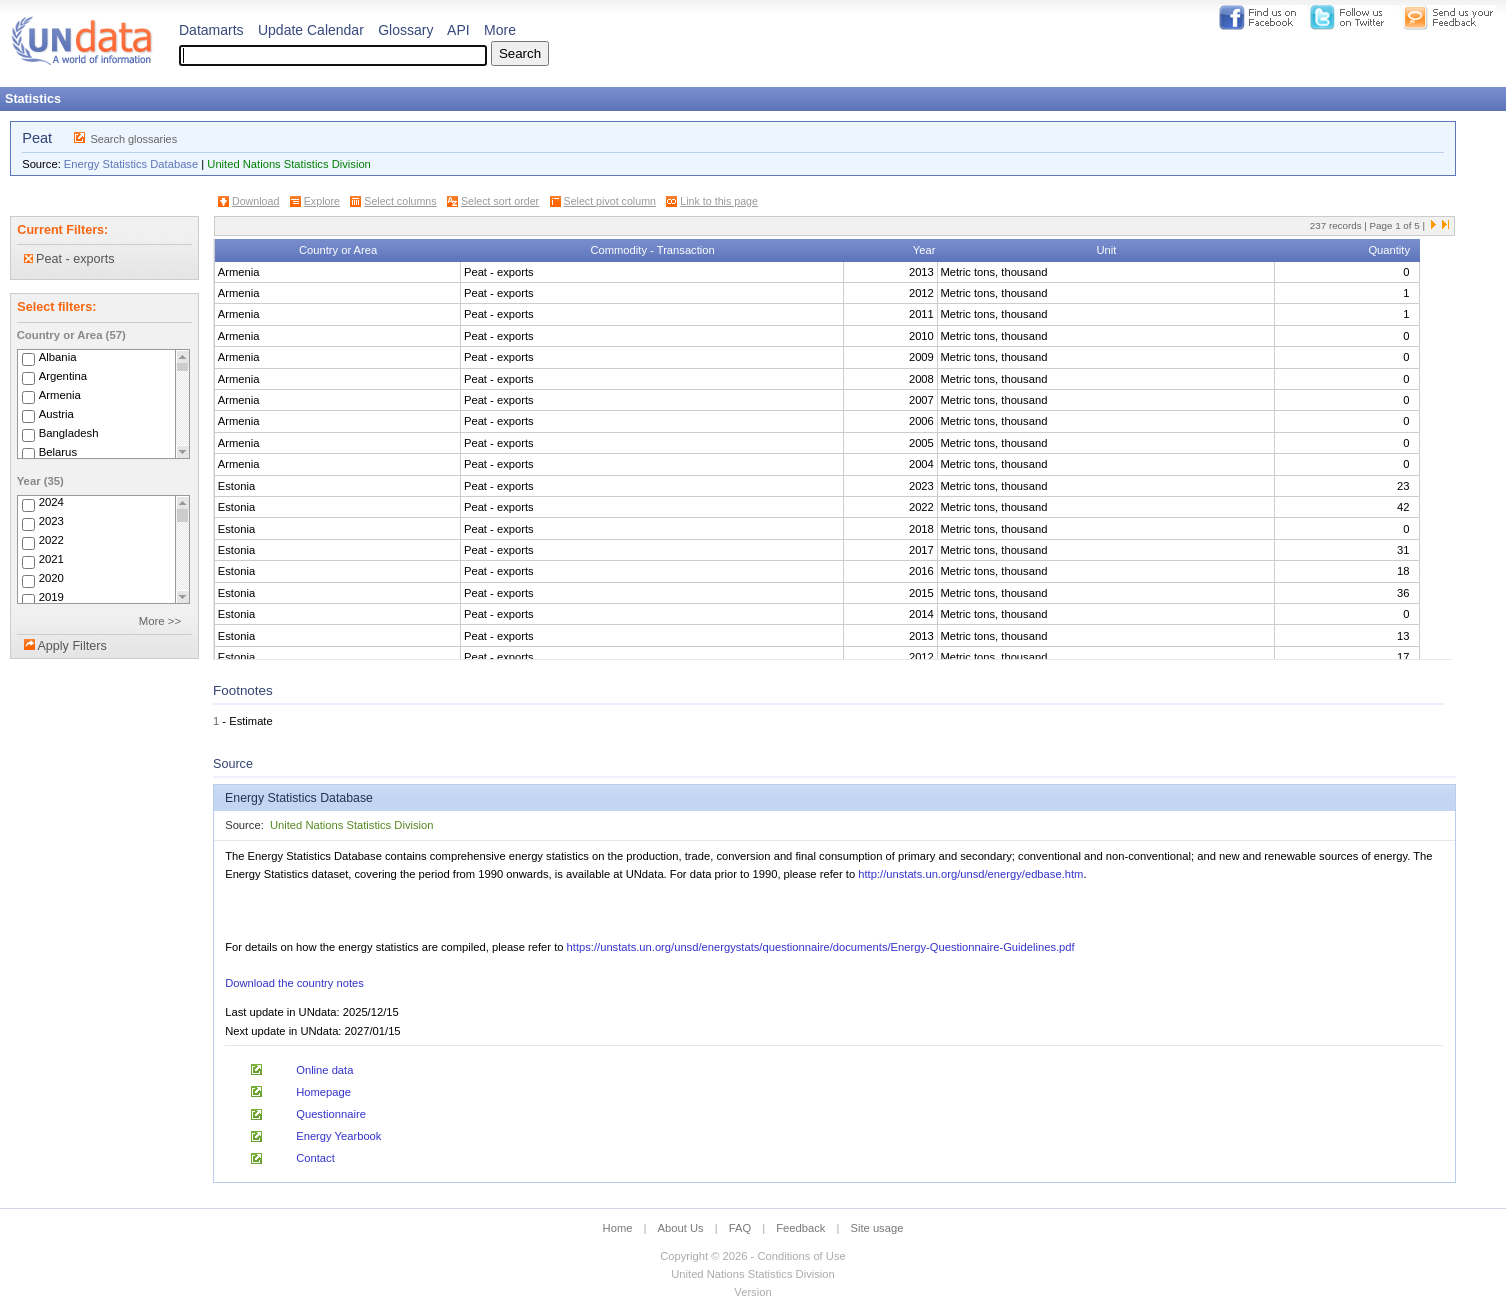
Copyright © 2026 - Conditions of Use (752, 1256)
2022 (51, 541)
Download (255, 201)
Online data (324, 1070)
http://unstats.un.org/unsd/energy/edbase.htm (970, 874)
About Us (681, 1228)
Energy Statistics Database (131, 164)
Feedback (800, 1228)
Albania (58, 357)
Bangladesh (69, 433)
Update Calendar (311, 30)
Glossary (405, 30)
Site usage (877, 1228)
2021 (51, 560)
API (458, 30)
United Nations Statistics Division (289, 164)
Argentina (63, 376)
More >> (160, 621)
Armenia (60, 395)
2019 (51, 598)
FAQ (740, 1228)
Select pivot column (610, 201)
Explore (322, 201)
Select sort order (500, 201)
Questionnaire (331, 1114)
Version (752, 1292)
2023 (51, 522)
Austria (56, 414)
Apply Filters (71, 646)
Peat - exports (69, 259)
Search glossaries (133, 139)
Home (618, 1228)
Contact (315, 1158)
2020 (51, 579)
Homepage (323, 1092)
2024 (51, 503)
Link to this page (719, 201)
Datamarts (211, 30)
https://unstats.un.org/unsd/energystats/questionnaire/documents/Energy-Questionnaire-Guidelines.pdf (821, 947)
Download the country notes (294, 983)
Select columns (400, 201)
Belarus (58, 452)
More (500, 30)
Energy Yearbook (338, 1136)
